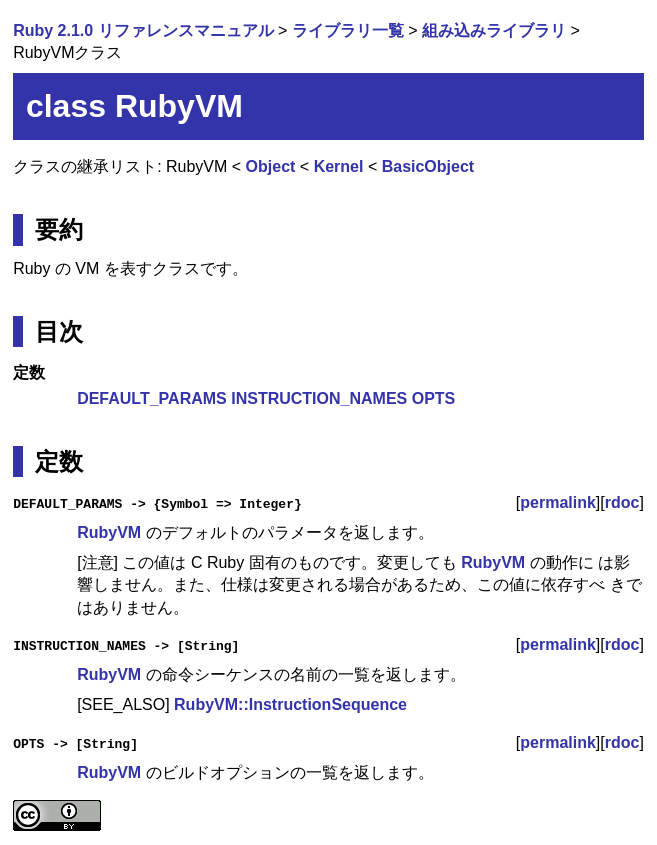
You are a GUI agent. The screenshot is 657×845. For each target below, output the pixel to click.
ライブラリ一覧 (348, 30)
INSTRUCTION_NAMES (319, 398)
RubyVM (109, 532)
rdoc (622, 502)
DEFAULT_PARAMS (152, 398)
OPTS (434, 398)
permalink (558, 502)
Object (271, 166)
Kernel (339, 166)
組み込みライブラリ (494, 30)
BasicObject (428, 166)
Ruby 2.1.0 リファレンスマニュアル (143, 30)
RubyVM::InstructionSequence (290, 704)
